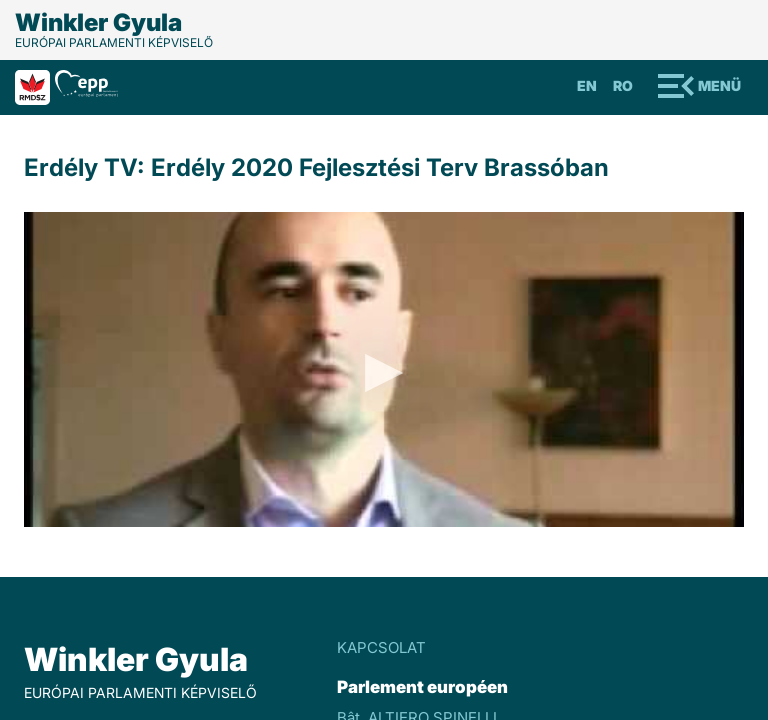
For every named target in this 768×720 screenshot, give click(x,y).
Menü (719, 85)
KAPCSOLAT (381, 647)
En (587, 85)
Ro (623, 85)
